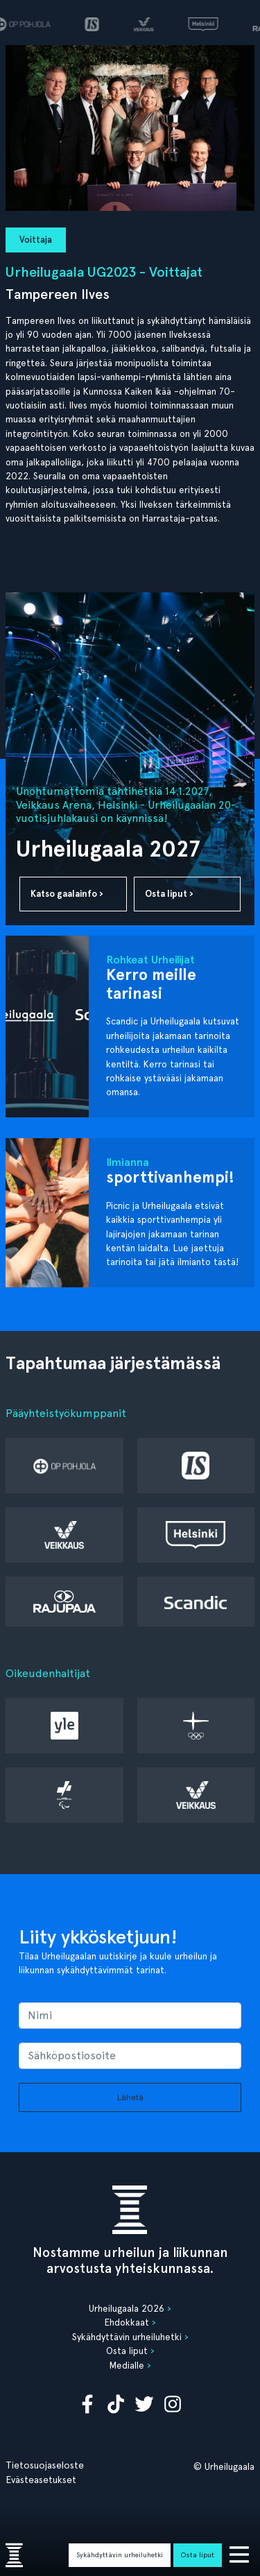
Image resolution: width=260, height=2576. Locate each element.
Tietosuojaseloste (45, 2465)
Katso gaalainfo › (67, 893)
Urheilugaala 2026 (126, 2308)
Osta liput (197, 2554)
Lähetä (130, 2097)
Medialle (127, 2365)
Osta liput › (169, 893)
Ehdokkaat (127, 2322)
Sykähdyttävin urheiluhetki (119, 2554)
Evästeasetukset (41, 2479)
